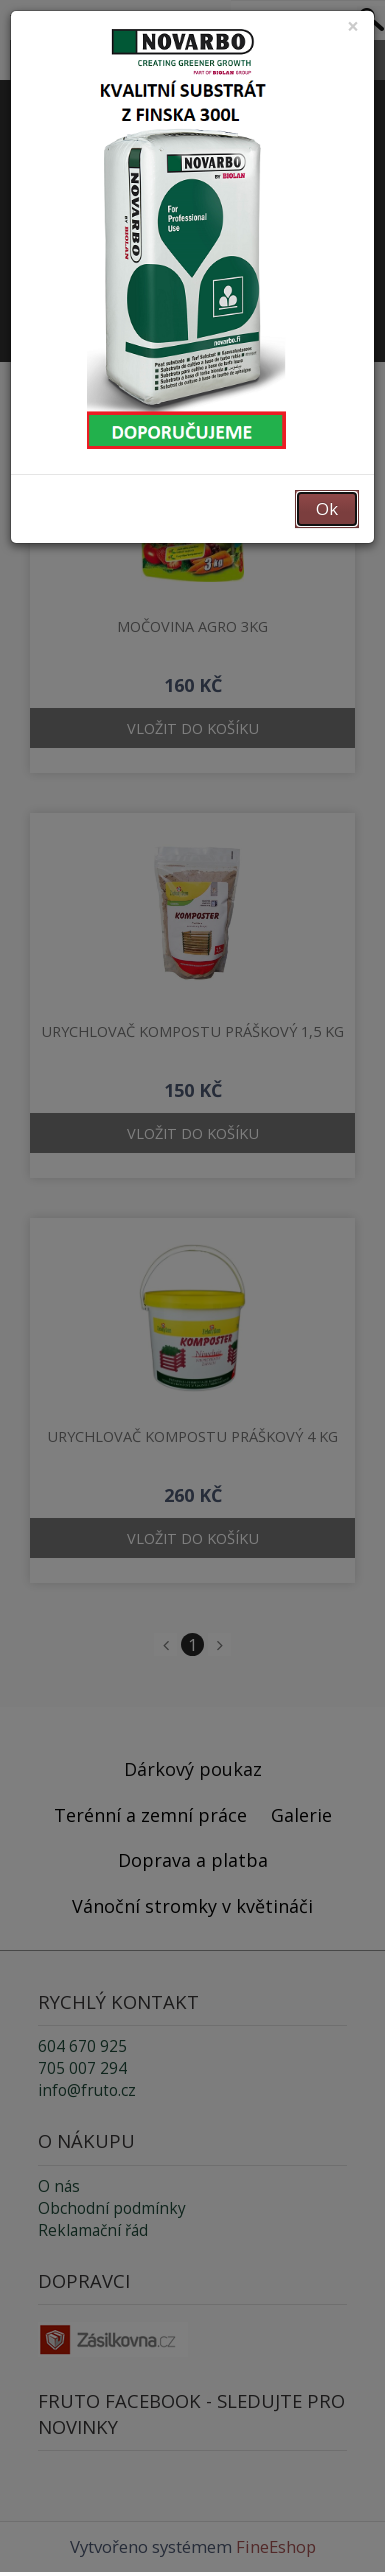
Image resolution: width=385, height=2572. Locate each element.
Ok (327, 508)
